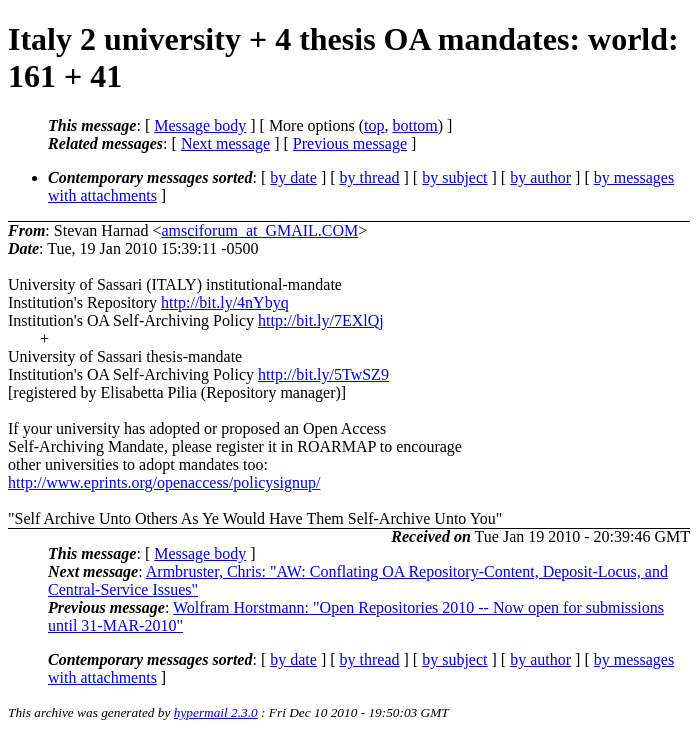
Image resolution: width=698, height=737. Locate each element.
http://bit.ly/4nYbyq (225, 302)
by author (540, 177)
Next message (225, 143)
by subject (454, 177)
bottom (414, 125)
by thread (370, 177)
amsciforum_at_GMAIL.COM (259, 230)
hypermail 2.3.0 (216, 712)
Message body (200, 125)
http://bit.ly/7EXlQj (321, 320)
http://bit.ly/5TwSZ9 (323, 374)
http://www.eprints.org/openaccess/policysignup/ (164, 482)
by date (293, 177)
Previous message (350, 143)
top (374, 125)
